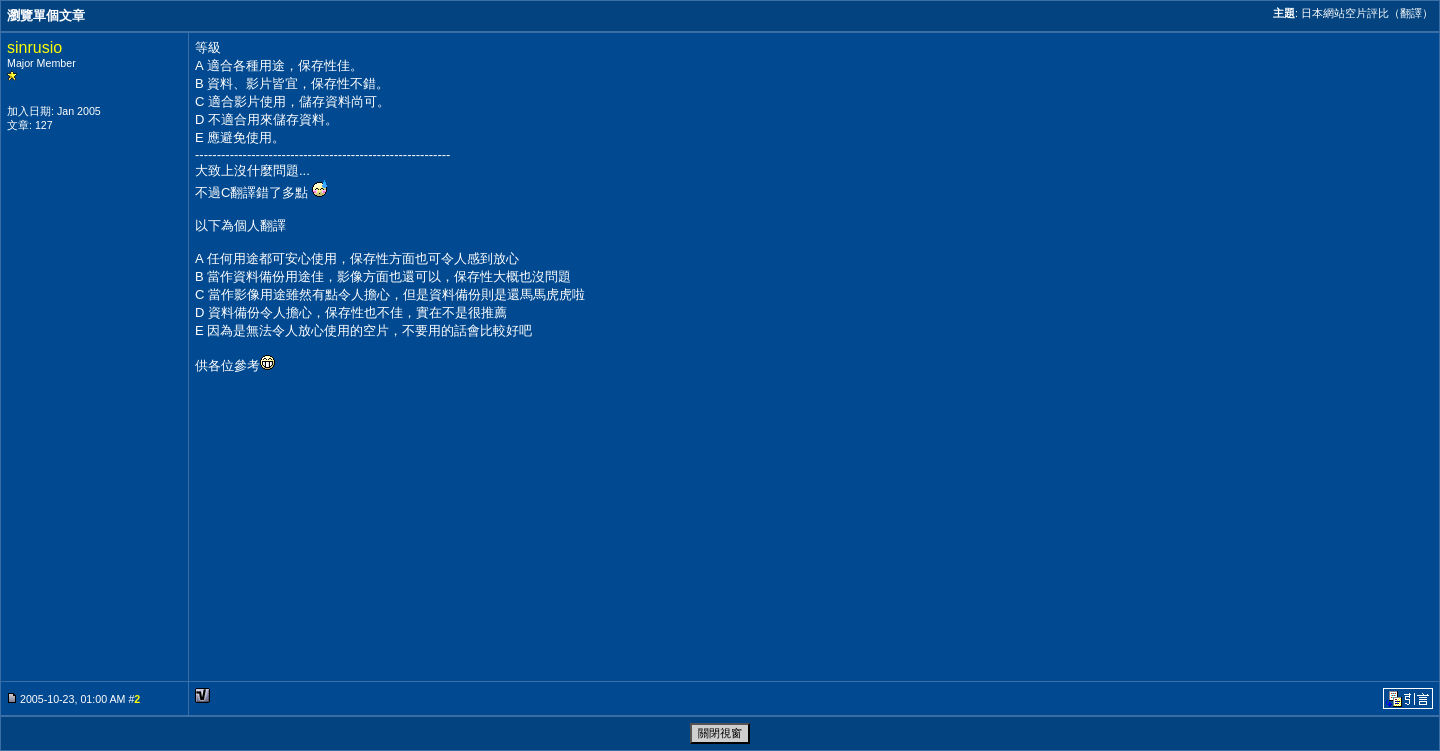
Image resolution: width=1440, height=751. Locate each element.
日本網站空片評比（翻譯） (1367, 13)
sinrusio (34, 47)
